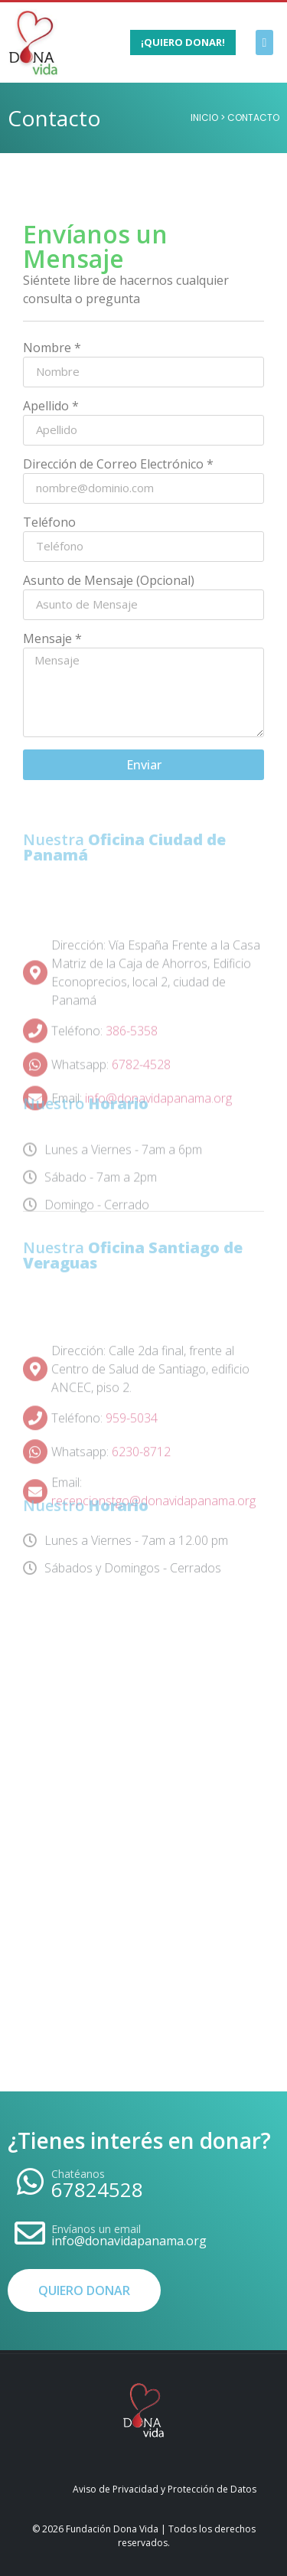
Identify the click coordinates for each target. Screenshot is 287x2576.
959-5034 (132, 1453)
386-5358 (132, 1067)
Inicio (204, 117)
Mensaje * (52, 639)
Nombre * (52, 348)
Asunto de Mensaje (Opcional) (108, 581)
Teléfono (49, 523)
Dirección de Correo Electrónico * (118, 465)
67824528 (97, 2189)
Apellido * (51, 407)
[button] (264, 42)
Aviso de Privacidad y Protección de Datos (164, 2489)
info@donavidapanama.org (129, 2240)
